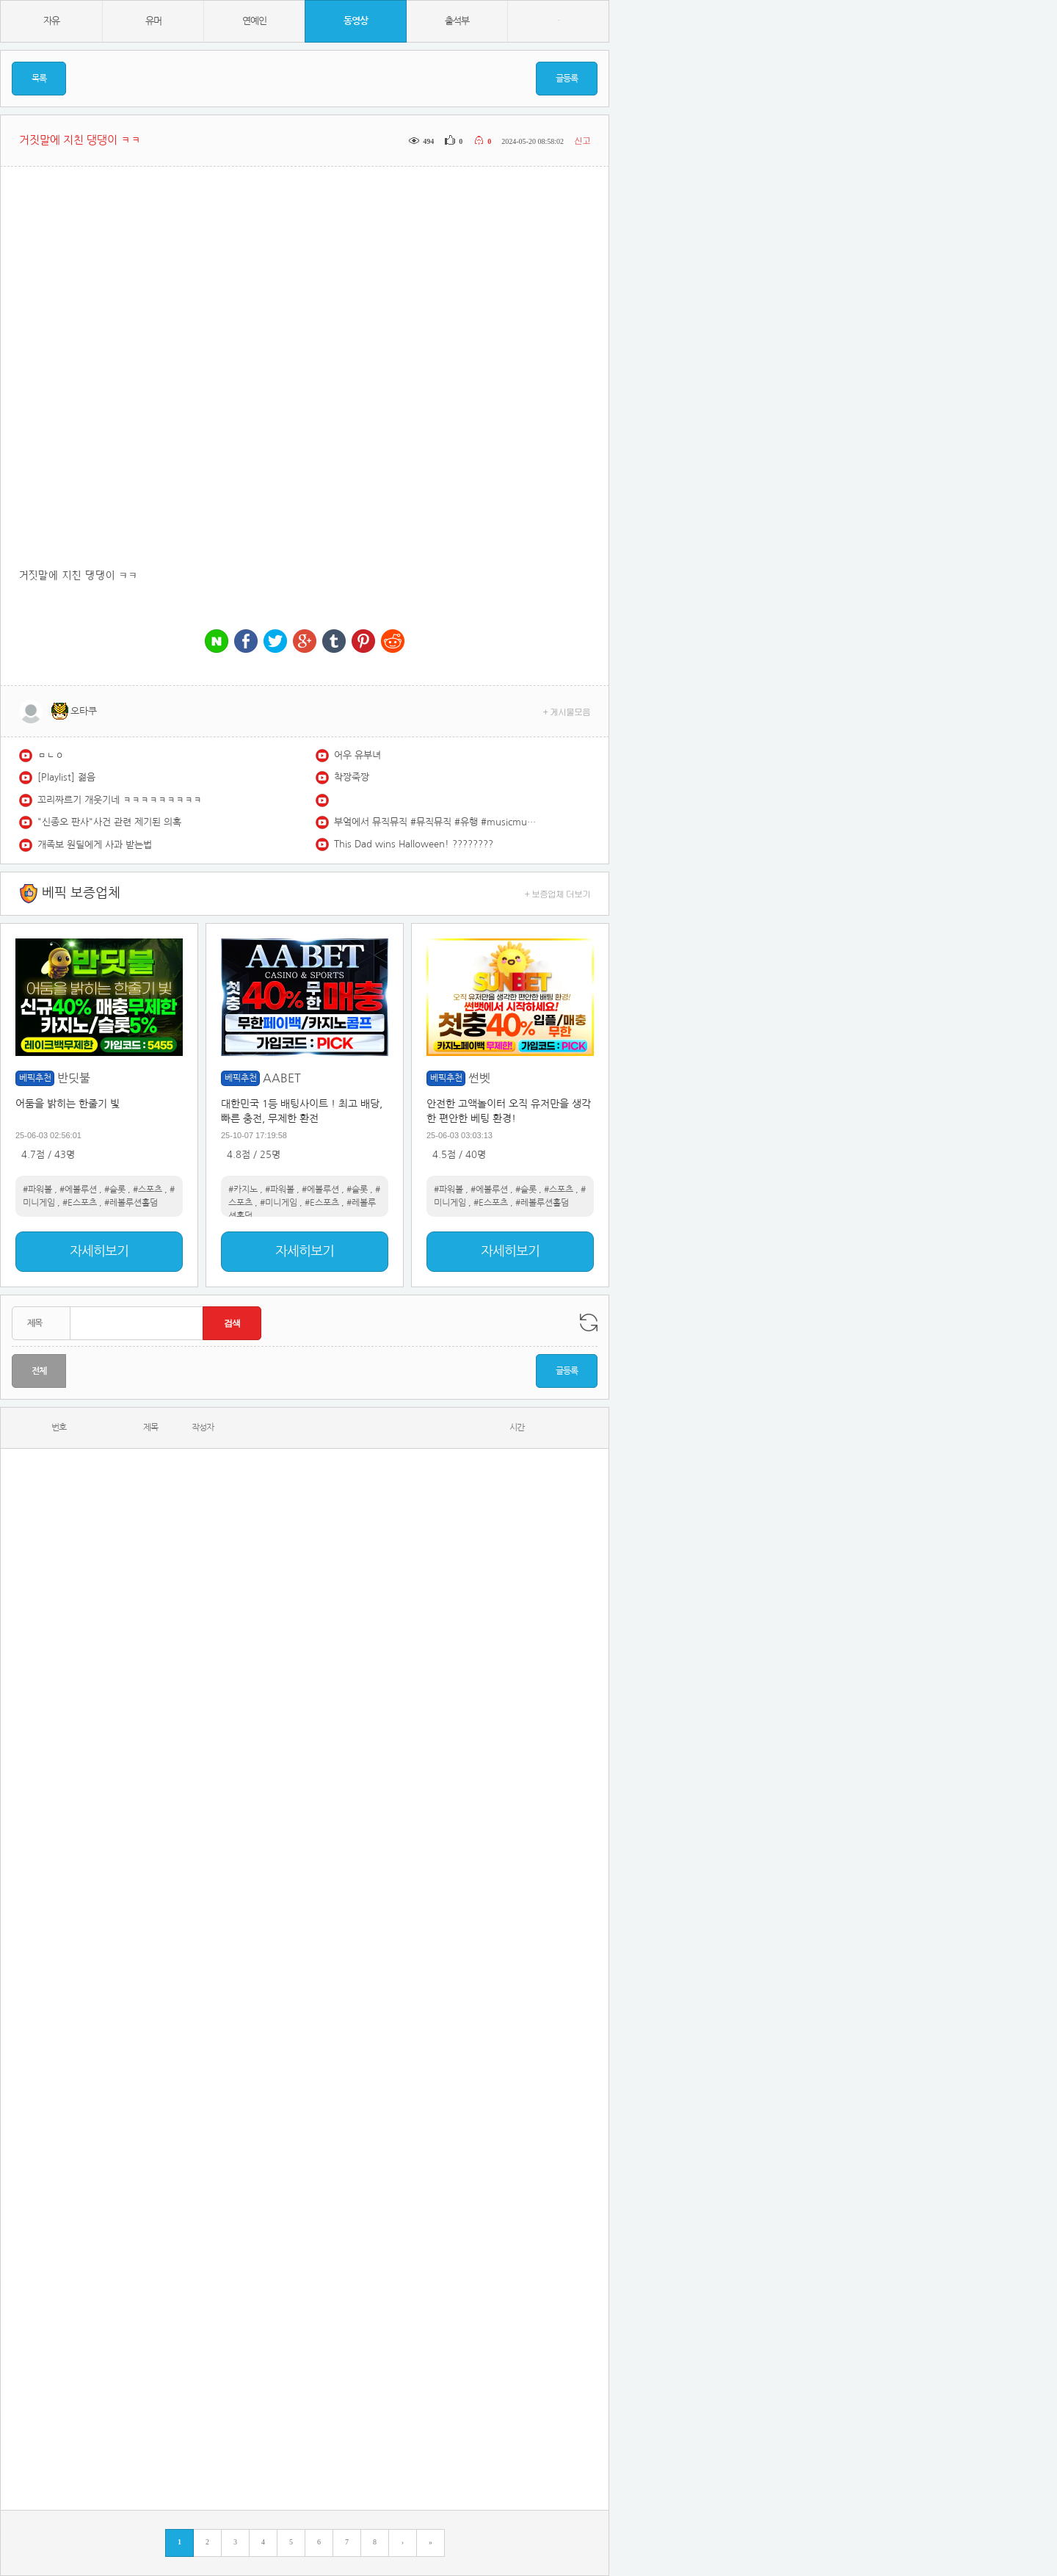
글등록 (567, 78)
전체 (39, 1371)
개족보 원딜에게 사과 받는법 (94, 845)
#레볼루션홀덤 (131, 1202)
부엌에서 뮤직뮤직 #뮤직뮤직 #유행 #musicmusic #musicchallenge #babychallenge (437, 822)
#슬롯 (115, 1189)
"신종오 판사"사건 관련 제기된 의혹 (109, 822)
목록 (39, 78)
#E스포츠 (79, 1202)
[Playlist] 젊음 (66, 777)
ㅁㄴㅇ (50, 755)
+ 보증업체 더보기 (558, 893)
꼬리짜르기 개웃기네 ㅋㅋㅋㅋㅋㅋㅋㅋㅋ (119, 800)
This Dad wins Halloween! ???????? (413, 844)
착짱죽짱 (351, 777)
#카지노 (243, 1189)
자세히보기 (99, 1251)
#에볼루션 (78, 1189)
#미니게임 (278, 1202)
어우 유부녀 (357, 755)
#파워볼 (37, 1189)
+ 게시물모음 (567, 711)
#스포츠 (147, 1189)
